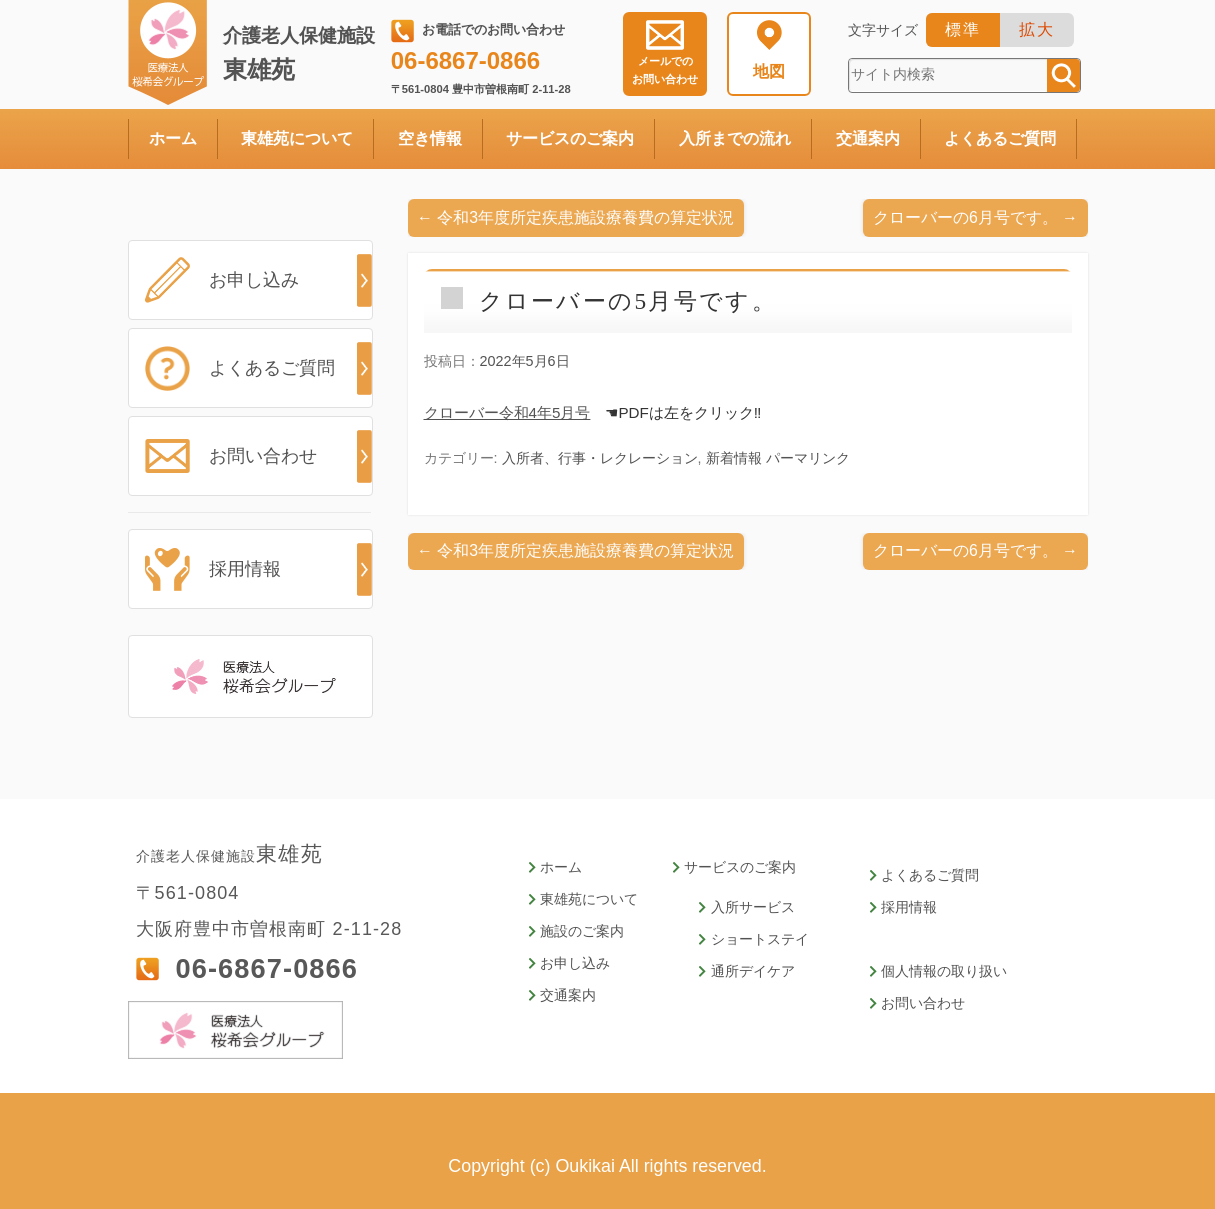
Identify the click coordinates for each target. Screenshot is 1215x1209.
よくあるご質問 (1000, 138)
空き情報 (430, 138)
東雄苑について (297, 138)
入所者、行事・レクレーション (600, 458)
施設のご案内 (579, 931)
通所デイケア (743, 971)
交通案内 (868, 138)
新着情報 (734, 458)
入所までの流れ (735, 138)
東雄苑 (303, 54)
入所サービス (743, 907)
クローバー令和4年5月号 (507, 412)
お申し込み (254, 280)
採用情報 (245, 569)
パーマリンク (808, 458)
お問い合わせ (665, 70)
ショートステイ (749, 939)
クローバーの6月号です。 (975, 217)
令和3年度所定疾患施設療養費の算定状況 (575, 217)
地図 (769, 71)
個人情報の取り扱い (925, 971)
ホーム (173, 138)
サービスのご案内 (570, 138)
